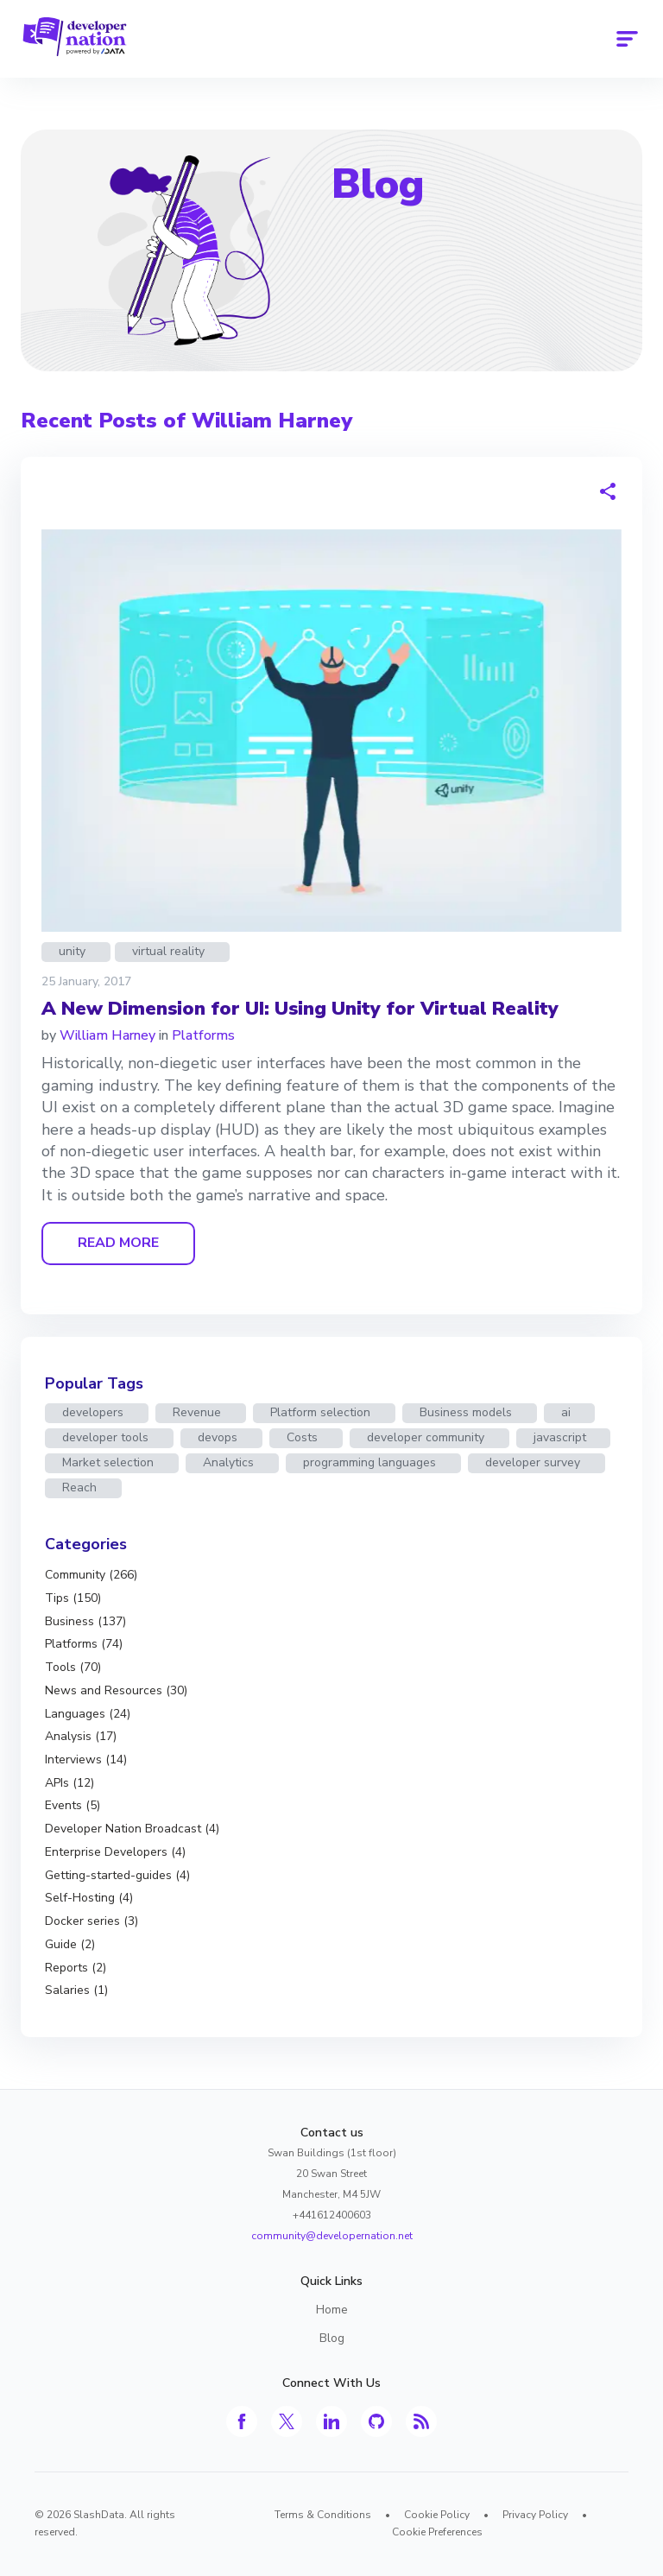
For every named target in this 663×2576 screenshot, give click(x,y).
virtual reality (168, 951)
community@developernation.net (332, 2236)
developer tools (105, 1437)
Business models (466, 1412)
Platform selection (320, 1412)
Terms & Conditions (323, 2515)
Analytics (228, 1462)
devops (217, 1437)
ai (566, 1412)
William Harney (107, 1035)
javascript (560, 1437)
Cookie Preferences (437, 2532)
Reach (79, 1487)
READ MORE (118, 1242)
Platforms (203, 1035)
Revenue (197, 1412)
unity (72, 951)
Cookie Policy (437, 2515)
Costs (302, 1437)
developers (92, 1412)
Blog (378, 183)
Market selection (108, 1462)
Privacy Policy (535, 2515)
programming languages (369, 1462)
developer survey (532, 1462)
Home (332, 2309)
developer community (425, 1437)
